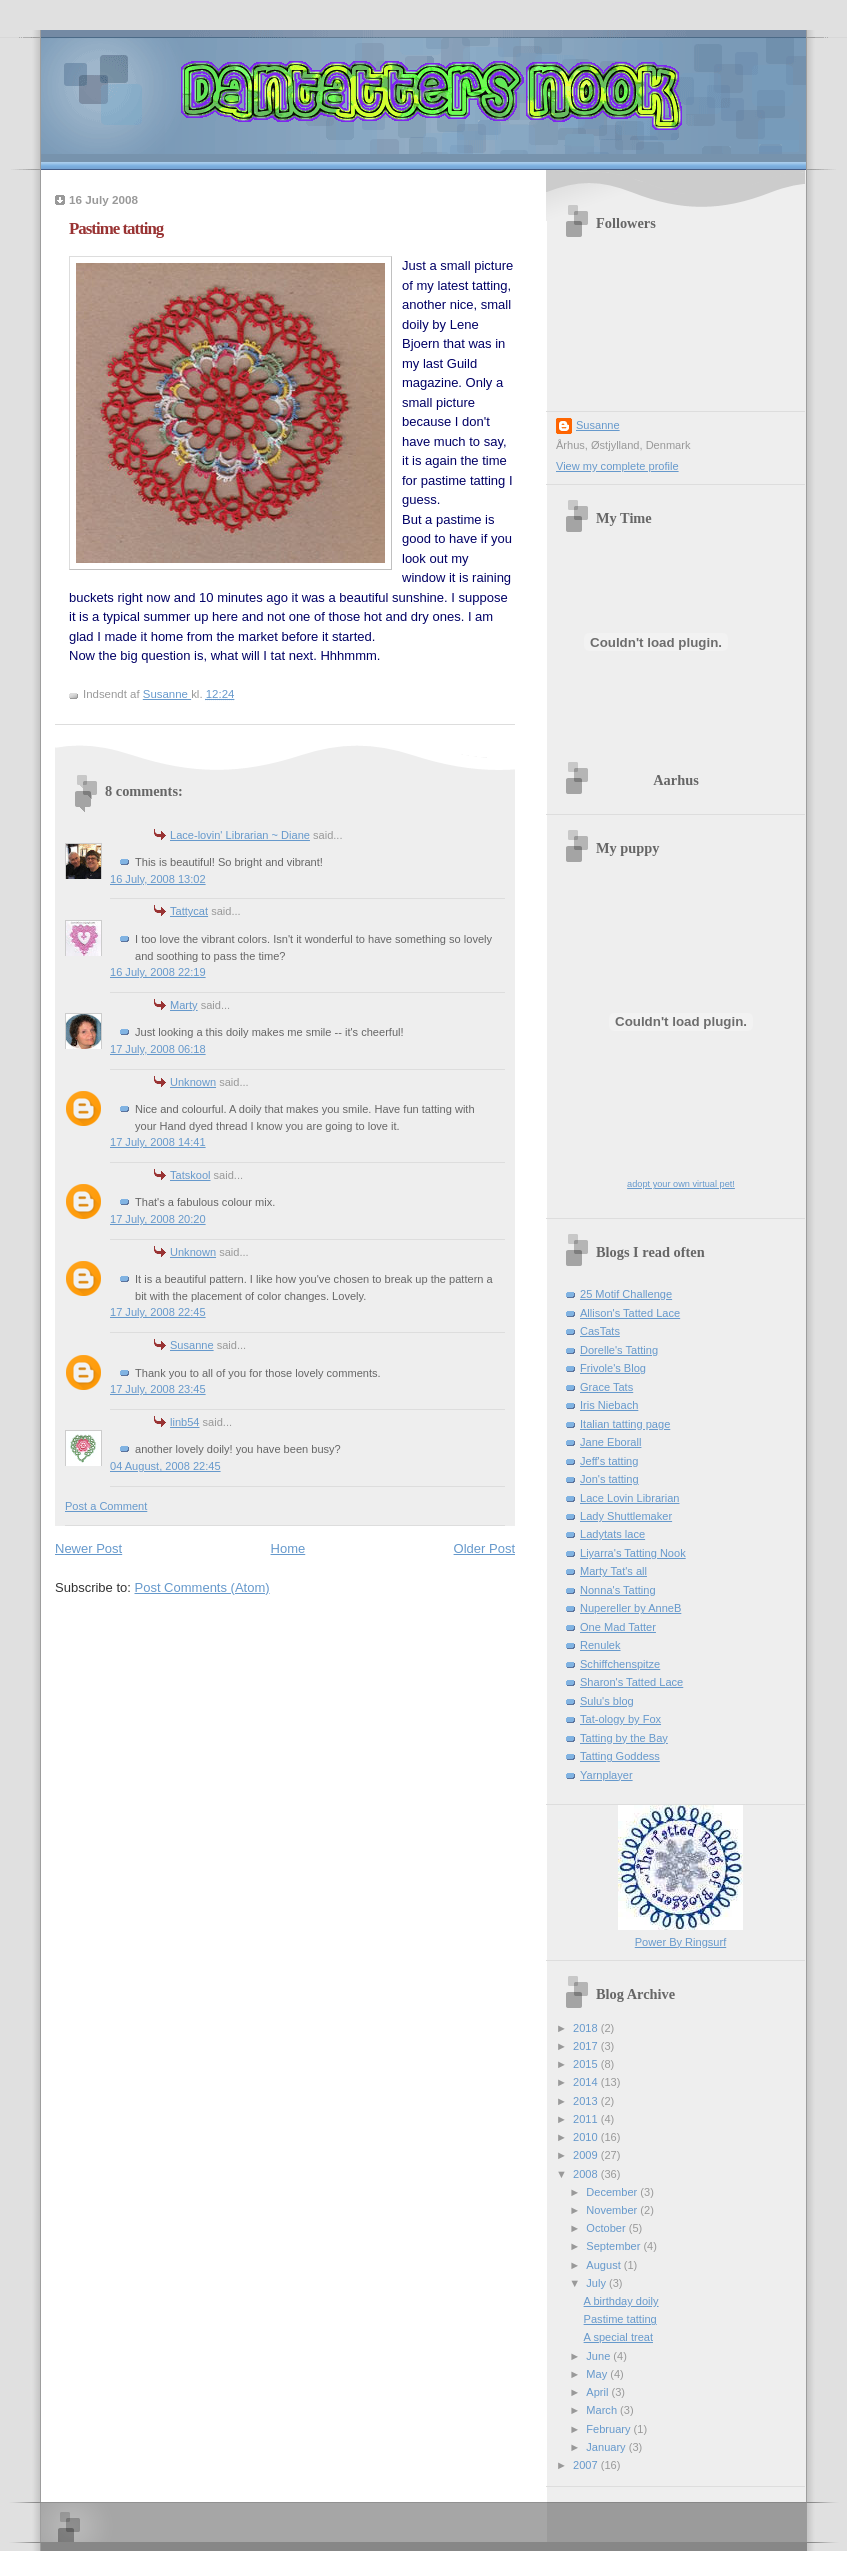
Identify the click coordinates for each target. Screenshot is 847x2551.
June (599, 2356)
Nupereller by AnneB (630, 1608)
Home (288, 1548)
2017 (587, 2046)
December (613, 2192)
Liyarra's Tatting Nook (633, 1553)
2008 (587, 2174)
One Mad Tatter (618, 1627)
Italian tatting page (625, 1424)
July (597, 2283)
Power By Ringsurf (680, 1942)
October (607, 2228)
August (604, 2265)
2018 (587, 2028)
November (613, 2210)
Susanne (192, 1345)
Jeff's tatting (609, 1461)
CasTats (600, 1331)
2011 (587, 2119)
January (607, 2447)
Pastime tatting (620, 2319)
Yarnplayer (606, 1775)
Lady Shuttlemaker (626, 1516)
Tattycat (189, 911)
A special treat (618, 2337)
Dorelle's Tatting (619, 1350)
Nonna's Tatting (618, 1590)
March (603, 2410)
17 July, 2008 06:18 (158, 1049)
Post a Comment (106, 1506)
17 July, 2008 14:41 (158, 1142)
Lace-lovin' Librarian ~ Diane (240, 835)
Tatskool (190, 1175)
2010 (587, 2137)
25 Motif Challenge (626, 1294)
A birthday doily (621, 2301)
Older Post (484, 1548)
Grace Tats (606, 1387)
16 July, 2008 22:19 (158, 972)
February (609, 2429)
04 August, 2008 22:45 (165, 1466)
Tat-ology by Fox (620, 1719)
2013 (587, 2101)
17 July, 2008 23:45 (158, 1389)
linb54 (184, 1422)
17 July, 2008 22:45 (158, 1312)
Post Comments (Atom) (202, 1587)
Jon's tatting (609, 1479)
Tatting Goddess (620, 1756)
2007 (587, 2465)
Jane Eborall (610, 1442)
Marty (184, 1005)
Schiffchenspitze (620, 1664)
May (598, 2374)
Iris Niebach (609, 1405)
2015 (587, 2064)
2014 (587, 2082)
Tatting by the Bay (624, 1738)
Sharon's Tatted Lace (631, 1682)
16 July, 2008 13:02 (158, 879)
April (598, 2392)
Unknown (193, 1082)
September (614, 2246)
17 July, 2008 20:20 (158, 1219)
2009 (587, 2155)
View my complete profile (617, 466)
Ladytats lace (612, 1534)
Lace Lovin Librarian (630, 1498)
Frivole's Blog (613, 1368)
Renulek (600, 1645)
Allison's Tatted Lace (630, 1313)
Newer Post (88, 1548)
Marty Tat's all (613, 1571)
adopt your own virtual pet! (681, 1184)
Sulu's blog (607, 1701)
